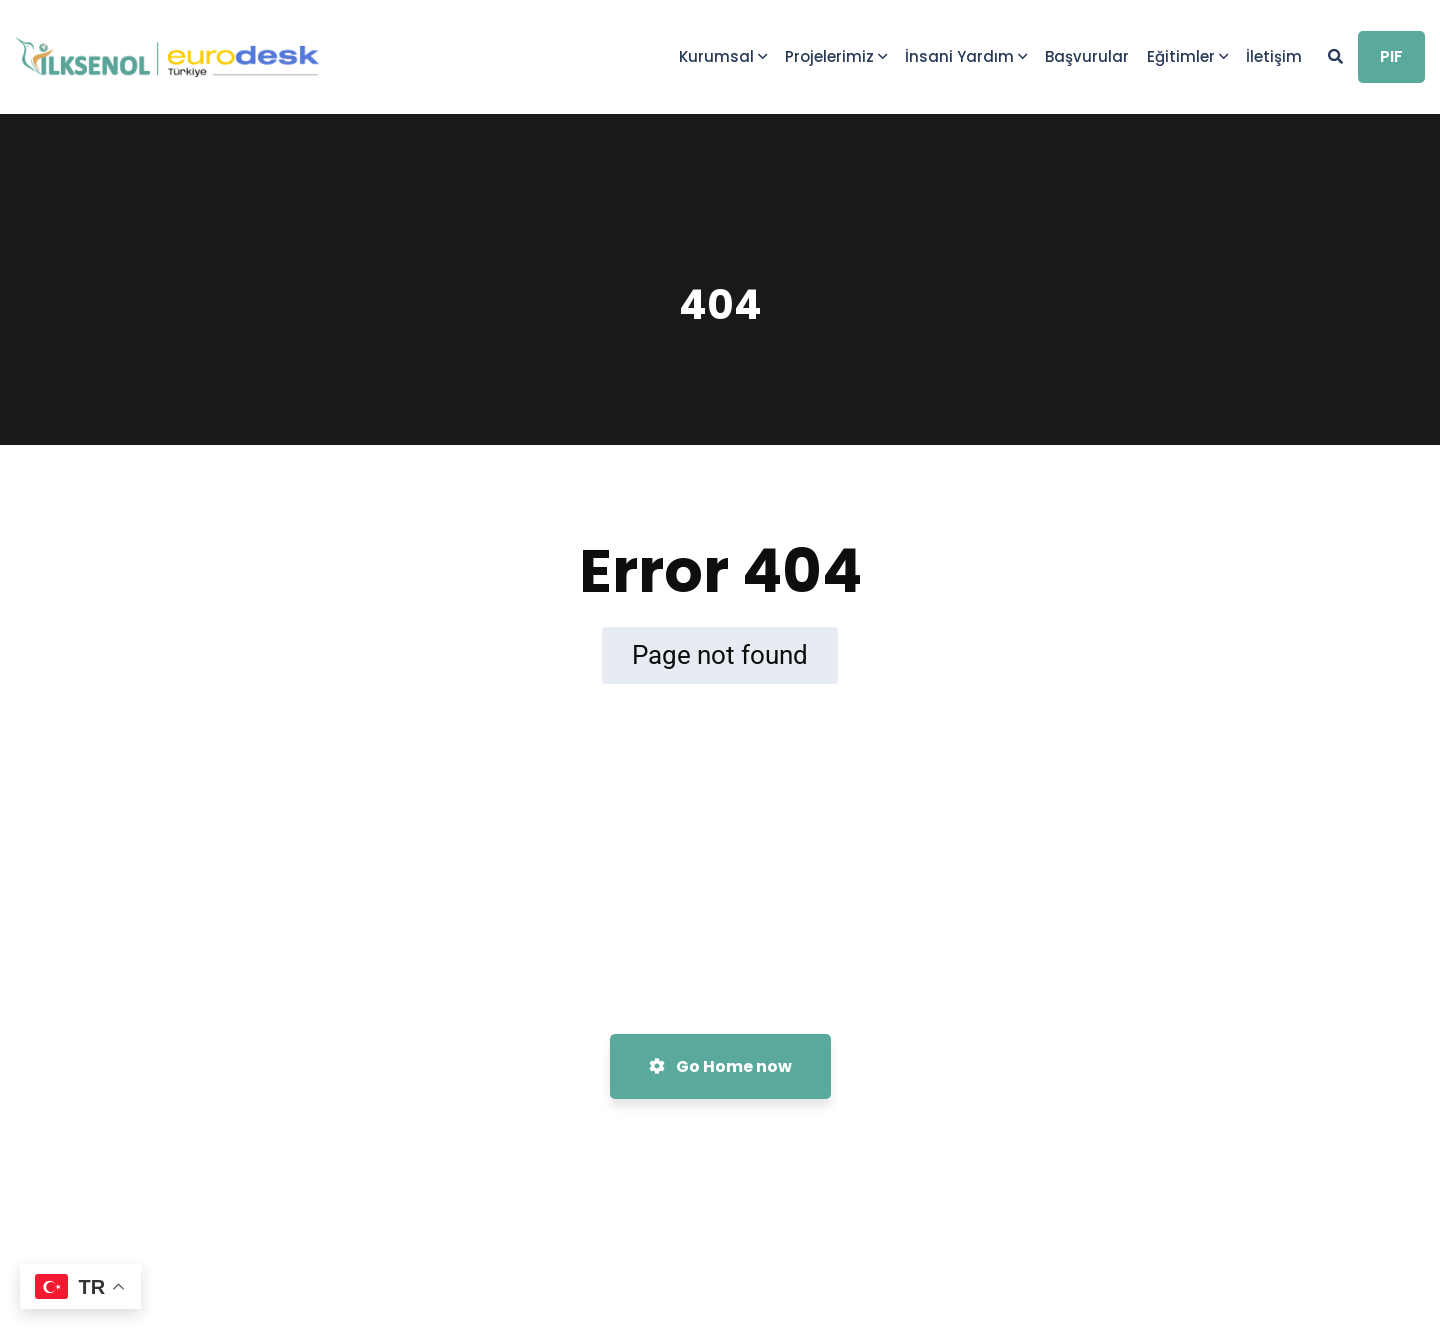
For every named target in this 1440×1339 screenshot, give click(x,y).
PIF (1391, 56)
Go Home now (720, 1066)
